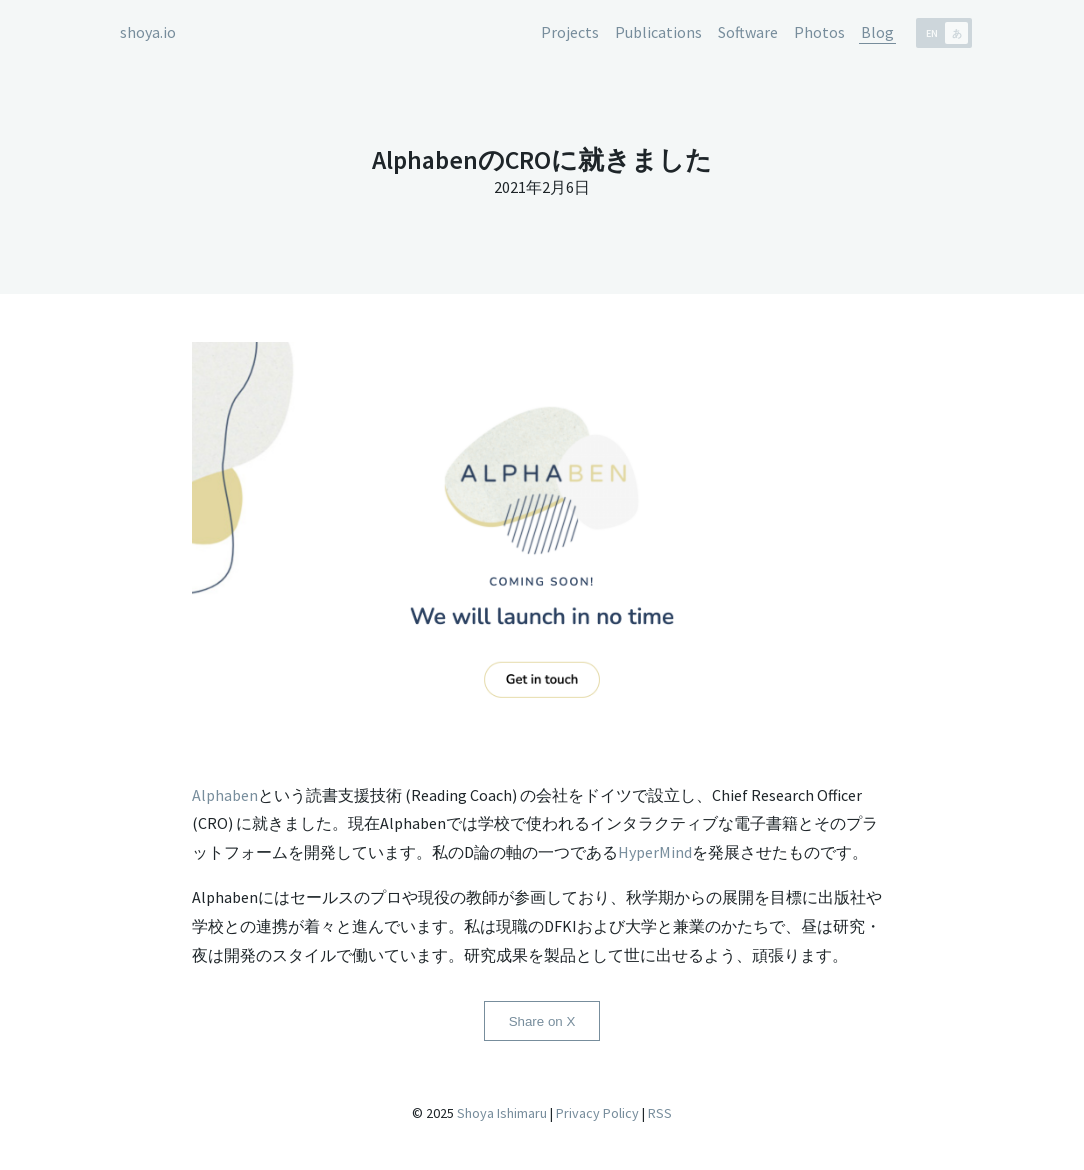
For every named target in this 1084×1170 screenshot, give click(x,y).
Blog (877, 32)
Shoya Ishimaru (500, 1113)
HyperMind (655, 852)
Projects (570, 32)
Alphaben (225, 795)
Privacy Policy (597, 1113)
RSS (660, 1113)
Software (748, 32)
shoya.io (148, 32)
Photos (819, 32)
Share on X (542, 1021)
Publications (658, 32)
